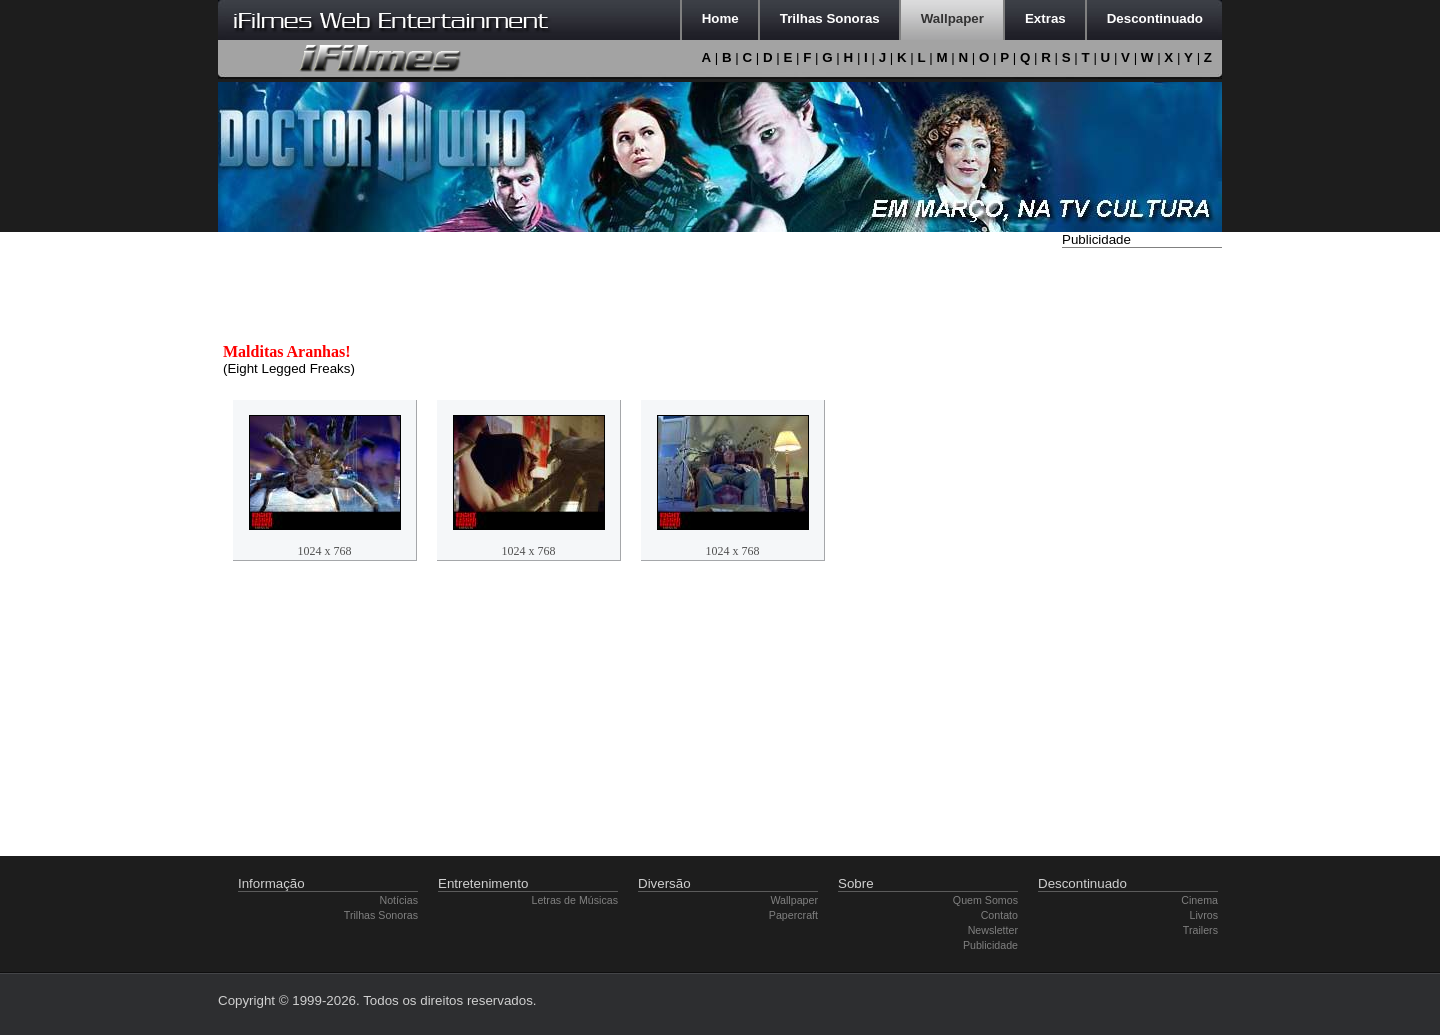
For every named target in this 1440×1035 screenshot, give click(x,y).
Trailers (1200, 930)
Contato (999, 915)
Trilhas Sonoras (381, 915)
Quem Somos (985, 900)
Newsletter (993, 930)
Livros (1204, 915)
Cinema (1199, 900)
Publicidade (990, 945)
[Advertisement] (1142, 553)
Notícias (399, 900)
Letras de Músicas (575, 900)
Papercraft (793, 915)
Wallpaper (794, 900)
